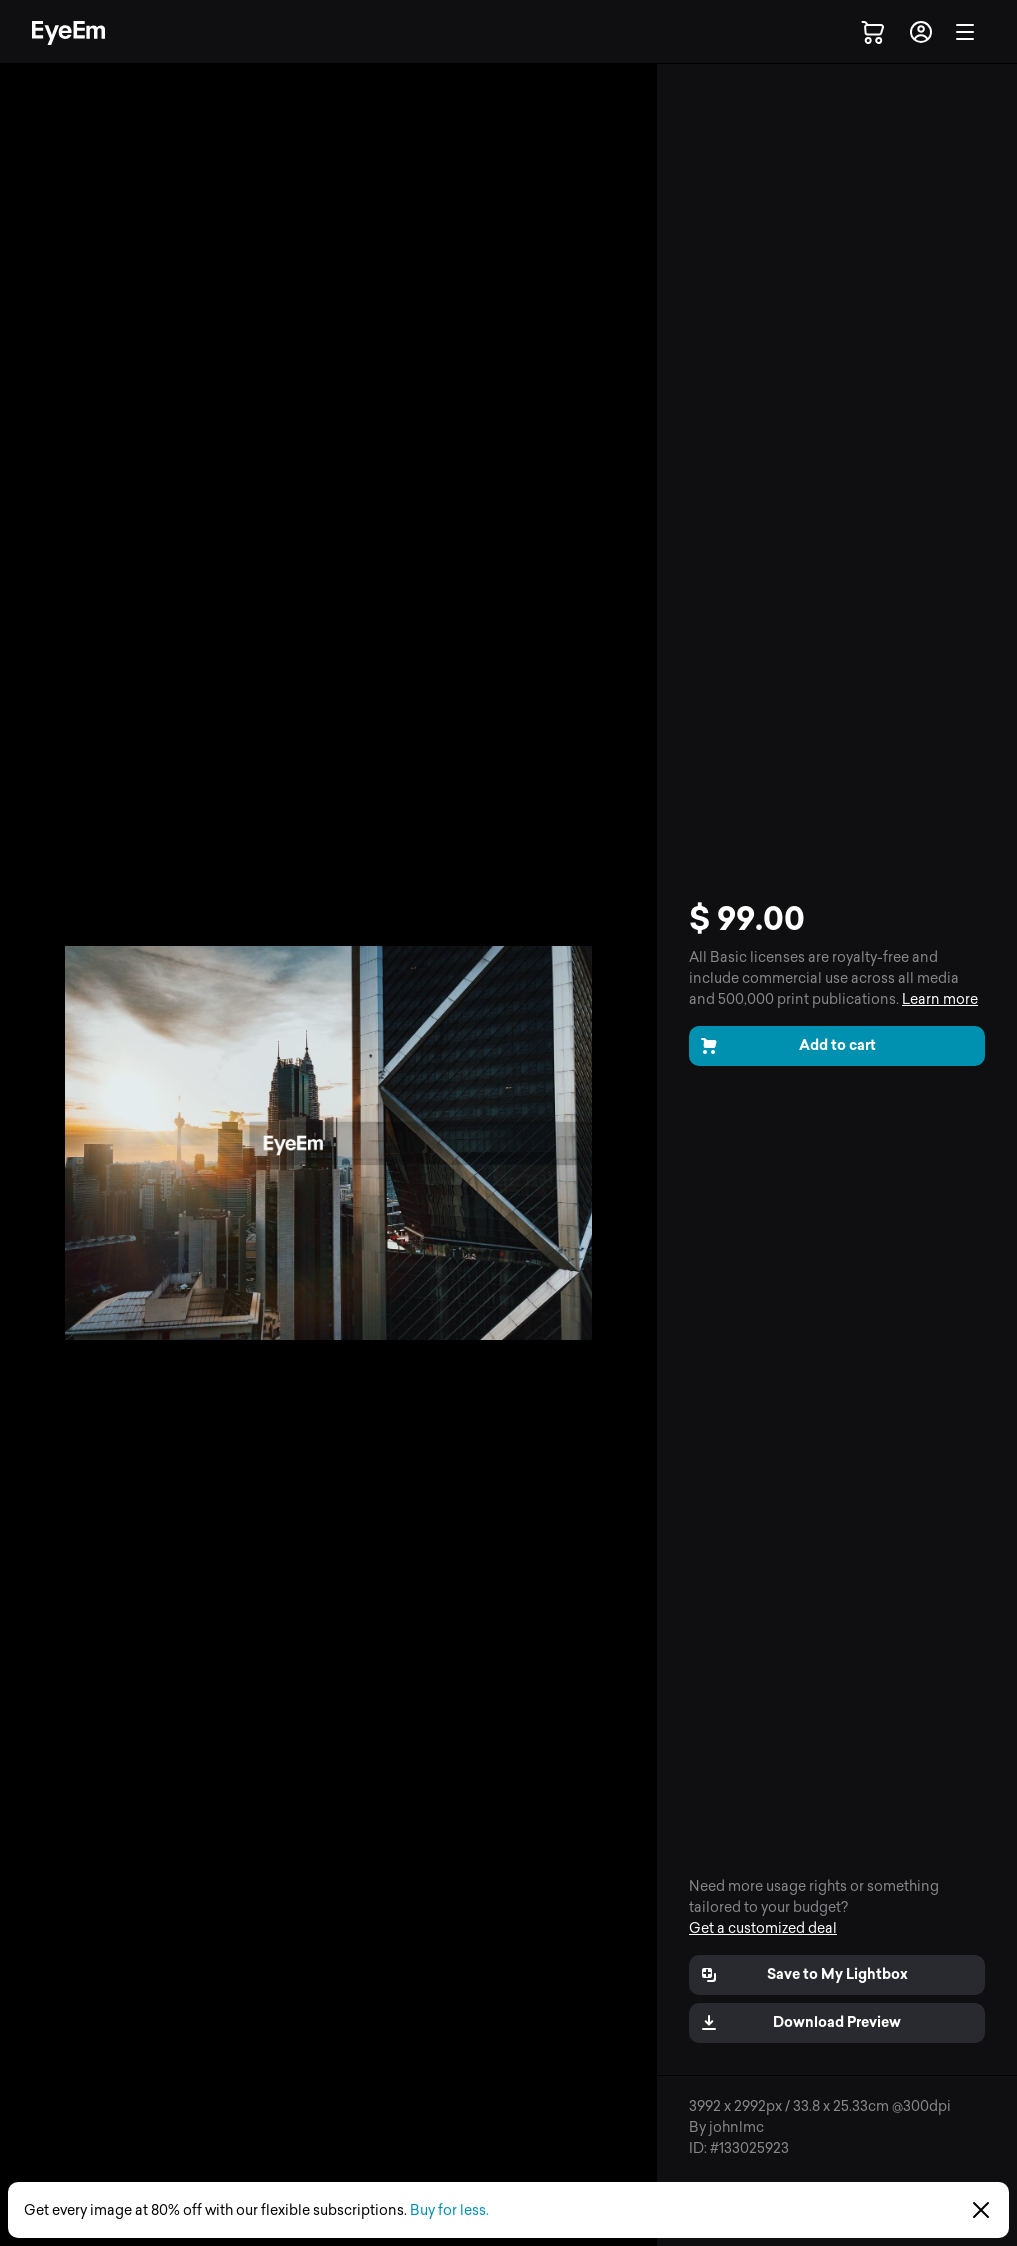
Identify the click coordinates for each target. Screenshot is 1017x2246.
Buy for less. (449, 2210)
